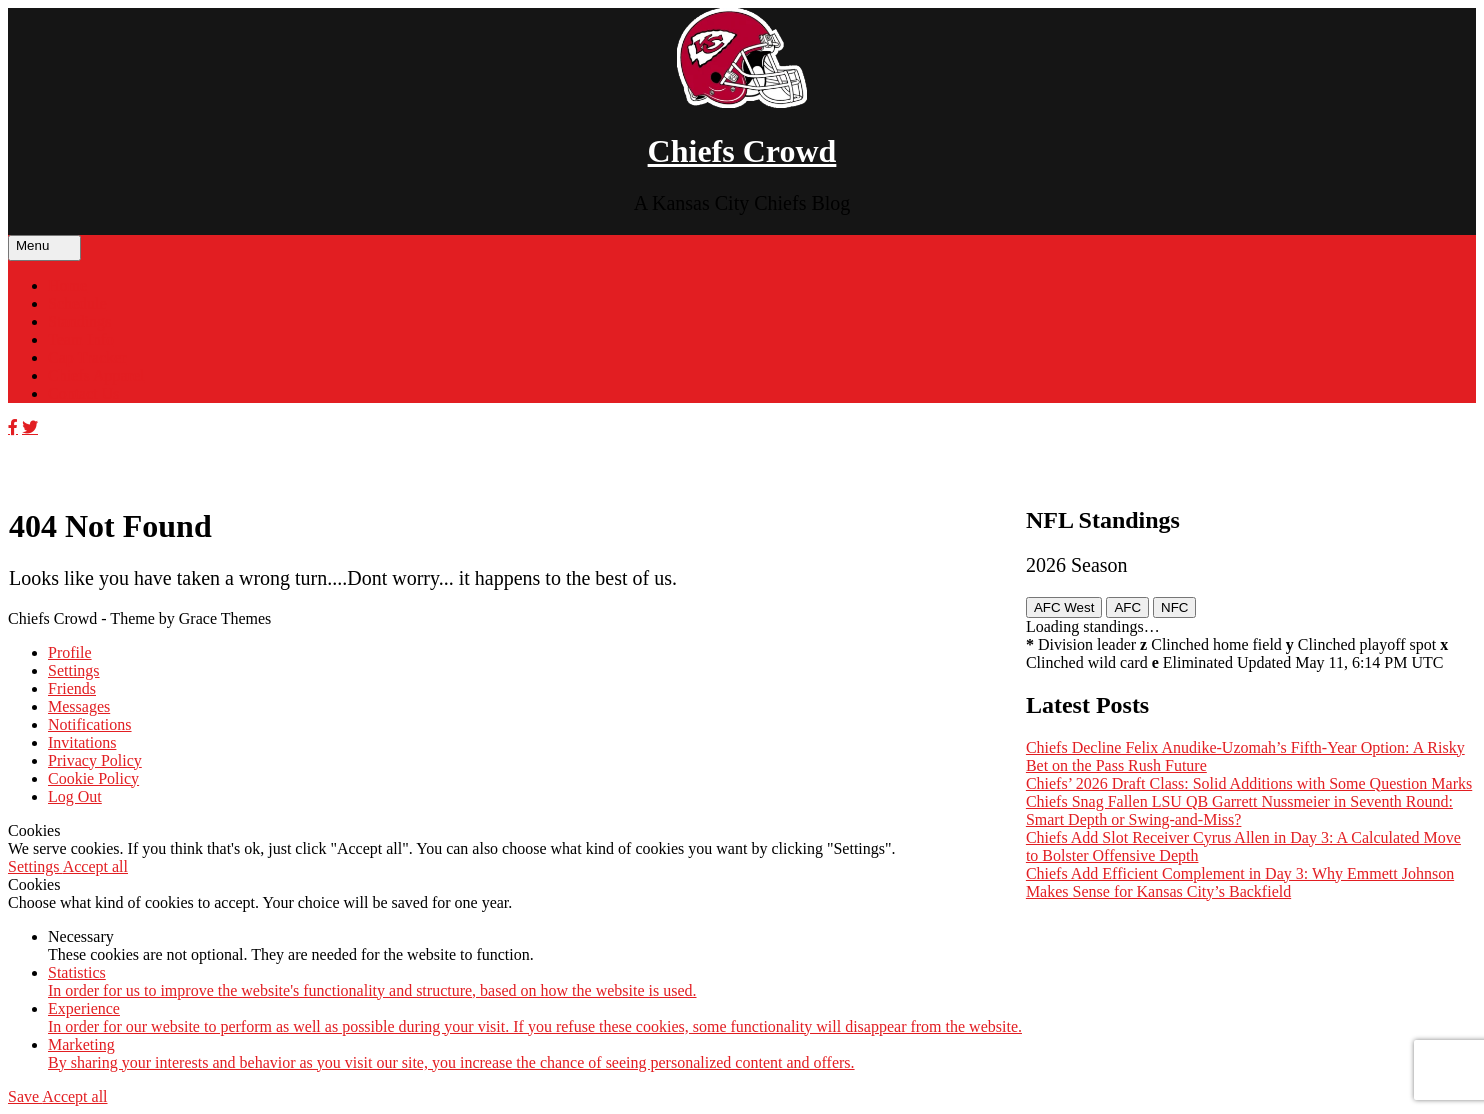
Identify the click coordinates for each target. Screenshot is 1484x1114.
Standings (79, 321)
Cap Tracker (87, 357)
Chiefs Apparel (96, 375)
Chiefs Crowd (742, 151)
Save (25, 1096)
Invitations (82, 742)
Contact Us (84, 393)
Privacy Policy (95, 760)
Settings (74, 670)
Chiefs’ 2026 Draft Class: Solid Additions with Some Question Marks (1249, 783)
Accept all (95, 866)
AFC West (1064, 607)
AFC (1127, 607)
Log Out (75, 796)
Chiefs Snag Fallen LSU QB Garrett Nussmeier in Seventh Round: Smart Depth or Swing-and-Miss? (1239, 810)
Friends (72, 688)
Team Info (81, 339)
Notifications (90, 724)
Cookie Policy (93, 778)
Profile (70, 652)
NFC (1174, 607)
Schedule (77, 303)
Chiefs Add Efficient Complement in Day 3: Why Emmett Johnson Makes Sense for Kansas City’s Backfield (1240, 882)
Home (67, 285)
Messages (79, 706)
